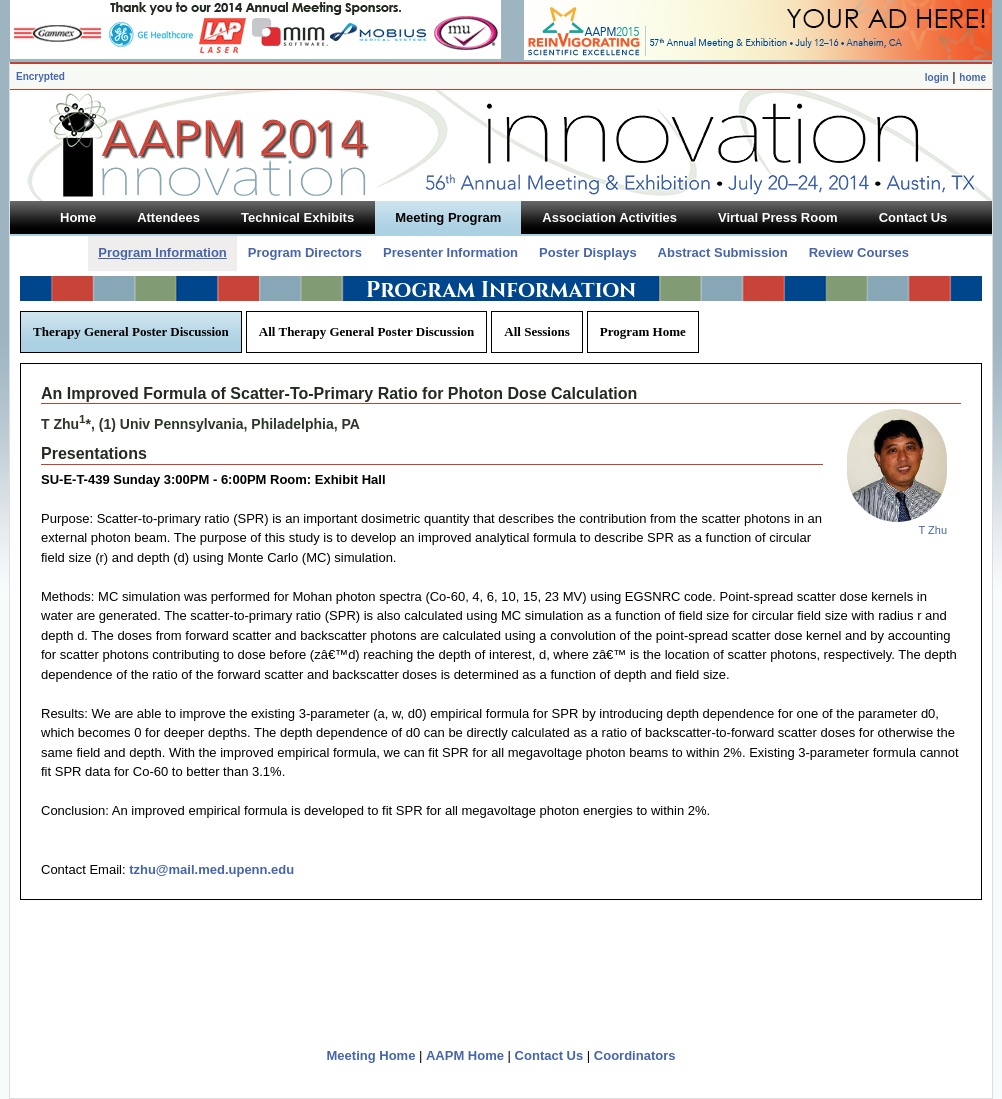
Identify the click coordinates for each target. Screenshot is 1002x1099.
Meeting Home (371, 1055)
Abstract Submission (723, 252)
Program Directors (305, 252)
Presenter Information (450, 252)
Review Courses (859, 252)
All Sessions (536, 331)
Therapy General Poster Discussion (131, 331)
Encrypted (40, 76)
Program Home (643, 331)
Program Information (162, 252)
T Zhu (932, 530)
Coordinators (635, 1055)
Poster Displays (588, 252)
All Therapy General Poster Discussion (366, 331)
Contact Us (549, 1055)
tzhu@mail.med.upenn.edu (211, 869)
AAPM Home (465, 1055)
